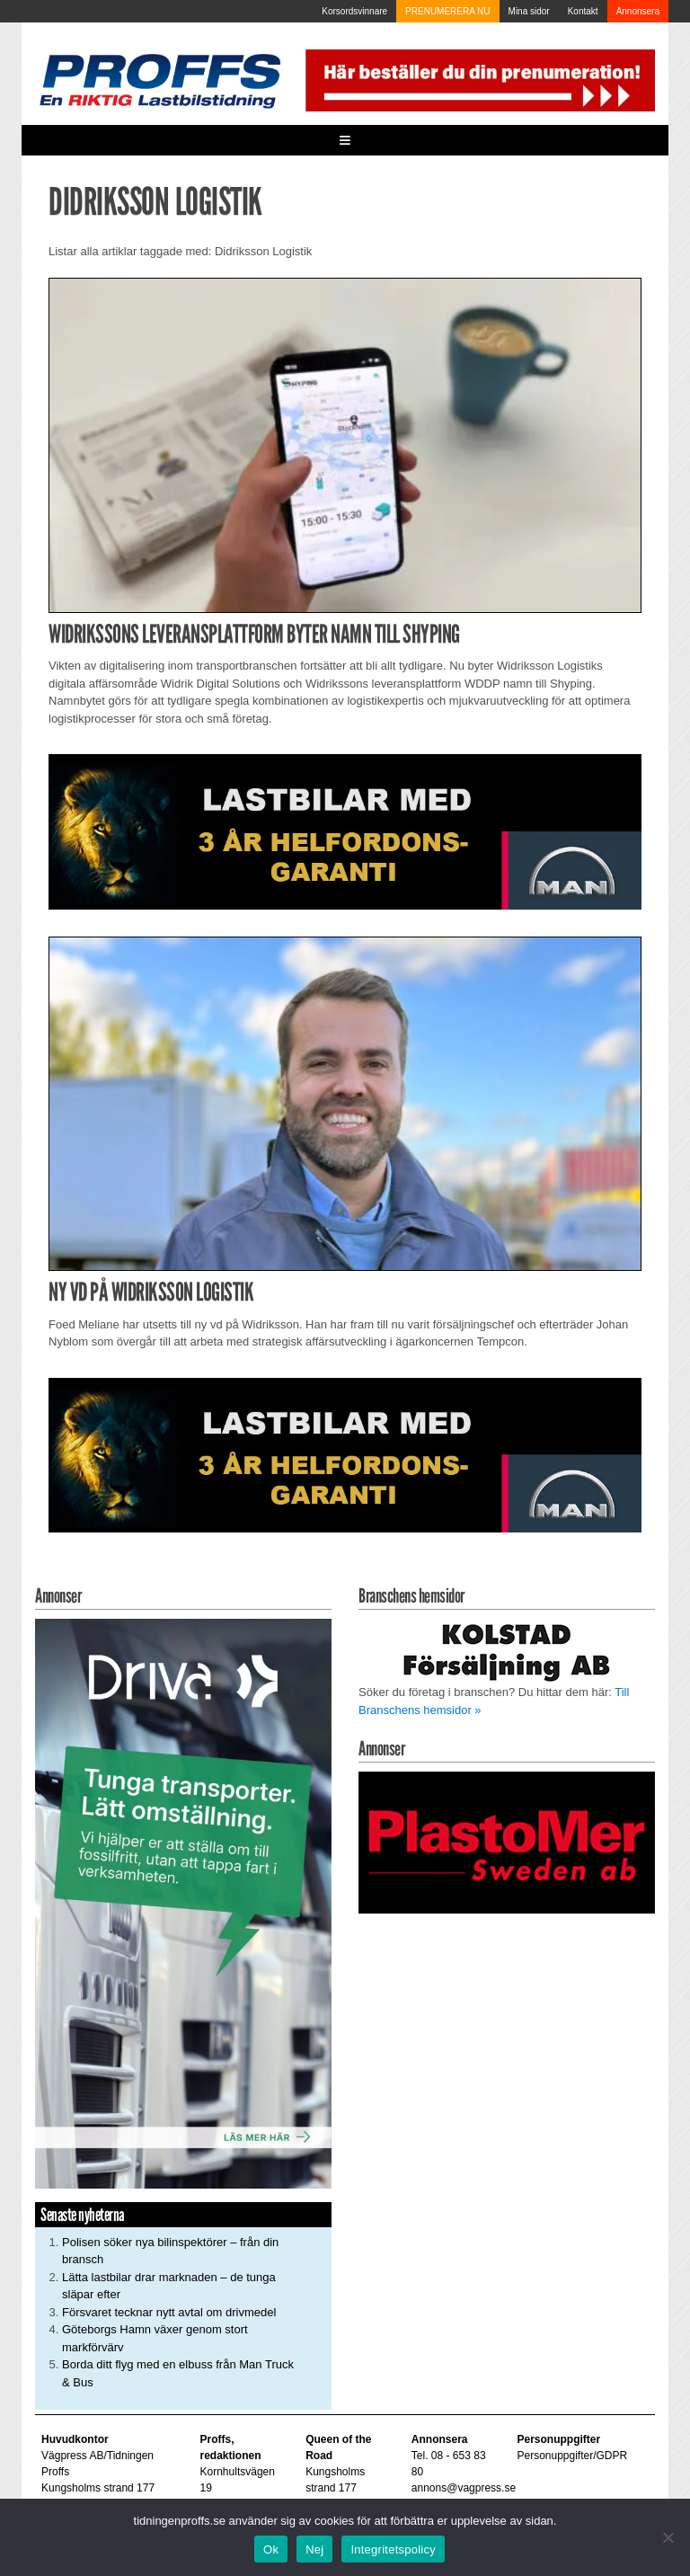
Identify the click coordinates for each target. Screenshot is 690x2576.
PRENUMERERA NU (447, 11)
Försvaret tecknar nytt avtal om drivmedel (169, 2312)
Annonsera (637, 11)
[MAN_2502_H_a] (345, 831)
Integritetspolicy (393, 2549)
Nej (314, 2549)
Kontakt (583, 11)
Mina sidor (529, 11)
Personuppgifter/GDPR (572, 2455)
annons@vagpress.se (463, 2488)
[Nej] (668, 2537)
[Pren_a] (477, 79)
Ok (271, 2549)
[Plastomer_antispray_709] (506, 1841)
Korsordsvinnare (354, 11)
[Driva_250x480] (183, 1902)
